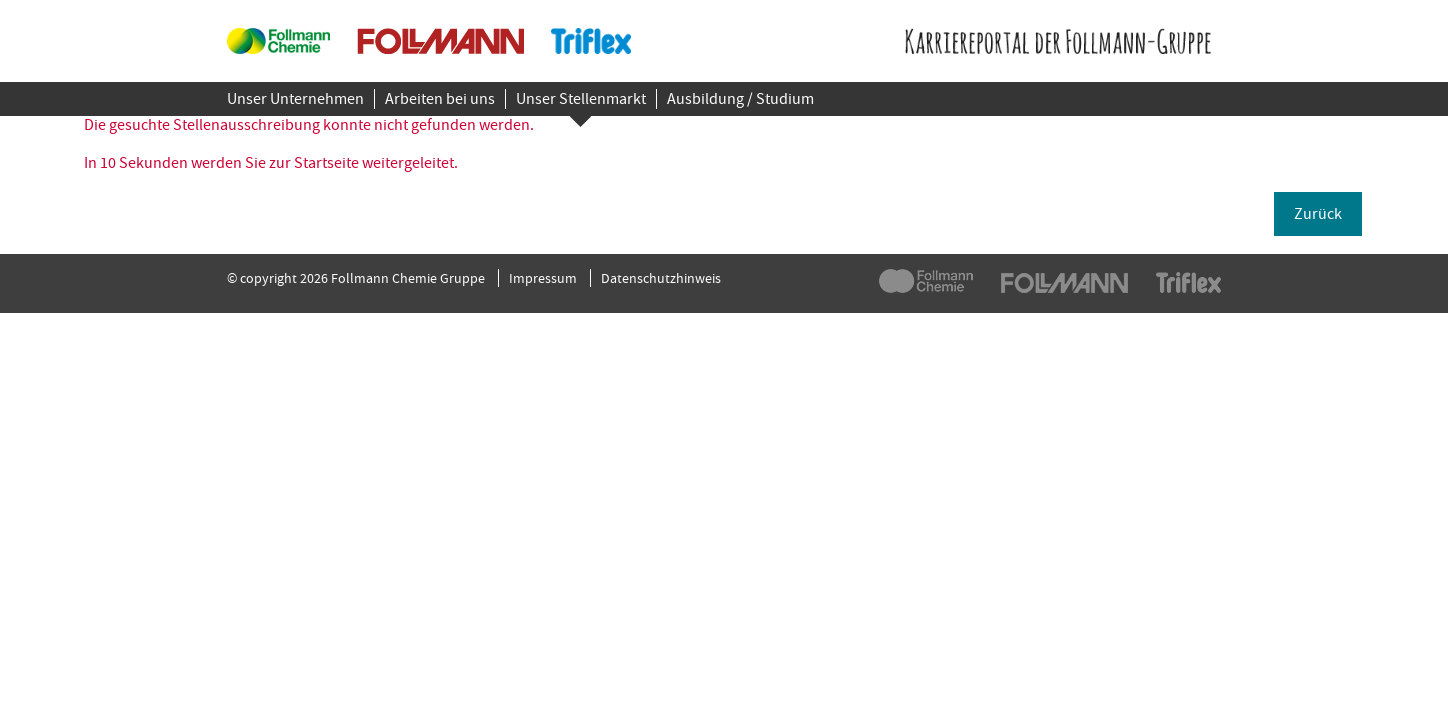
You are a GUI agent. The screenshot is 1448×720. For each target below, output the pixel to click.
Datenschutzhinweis (661, 278)
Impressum (543, 278)
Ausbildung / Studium (740, 99)
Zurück (1318, 214)
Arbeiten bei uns (440, 99)
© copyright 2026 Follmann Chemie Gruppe (356, 278)
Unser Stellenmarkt (581, 99)
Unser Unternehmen (295, 99)
